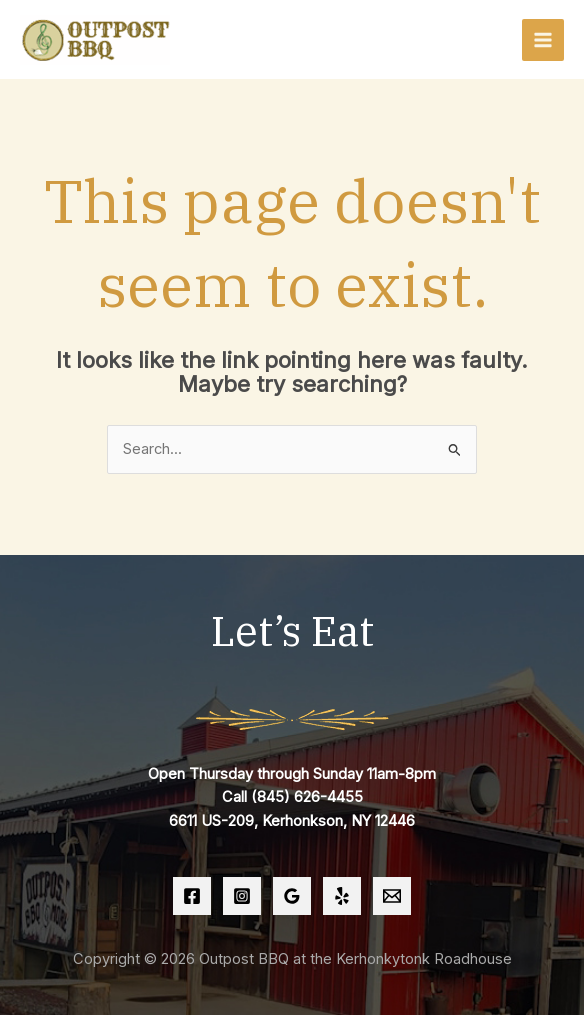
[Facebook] (192, 896)
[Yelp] (342, 896)
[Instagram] (242, 896)
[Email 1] (392, 896)
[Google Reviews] (292, 896)
